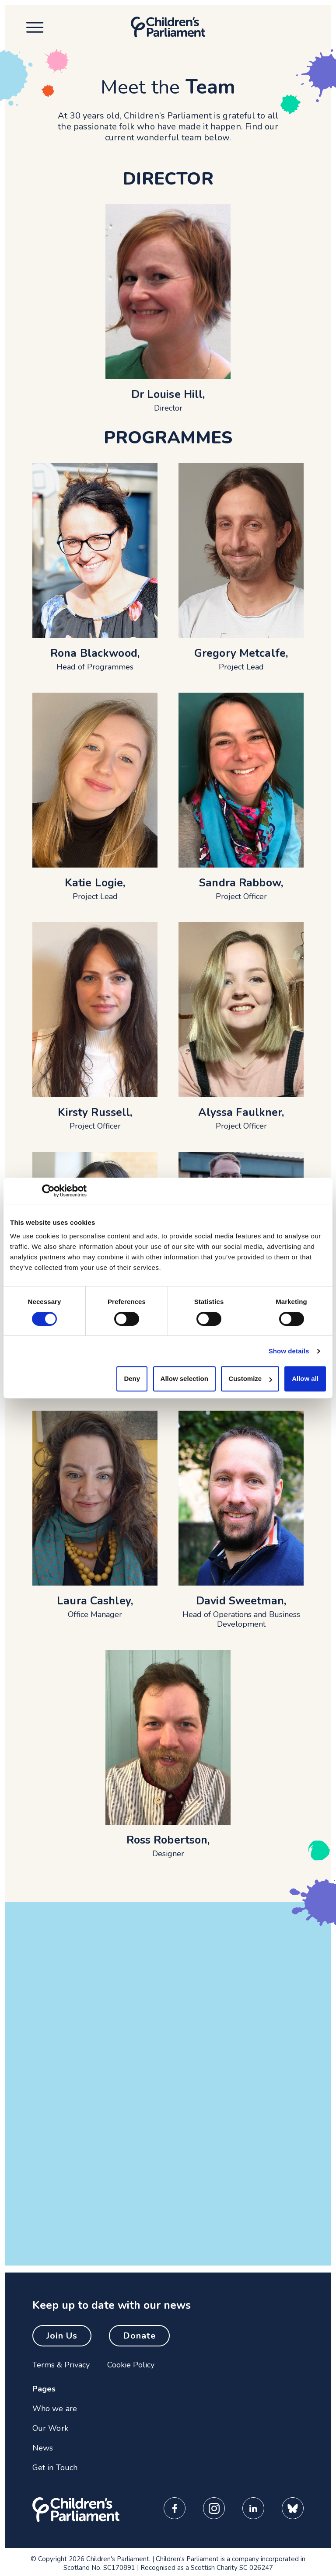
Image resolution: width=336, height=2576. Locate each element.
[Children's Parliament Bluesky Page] (293, 2508)
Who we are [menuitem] (54, 2408)
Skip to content (65, 18)
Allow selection (184, 1378)
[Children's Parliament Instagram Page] (214, 2508)
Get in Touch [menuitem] (54, 2467)
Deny (132, 1378)
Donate (139, 2336)
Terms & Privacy (61, 2365)
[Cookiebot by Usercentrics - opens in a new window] (48, 1190)
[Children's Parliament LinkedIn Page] (253, 2508)
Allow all (305, 1378)
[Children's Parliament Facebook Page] (175, 2508)
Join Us (61, 2336)
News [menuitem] (42, 2448)
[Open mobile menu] (32, 27)
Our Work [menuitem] (50, 2428)
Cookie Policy (130, 2365)
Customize (250, 1378)
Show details (289, 1351)
